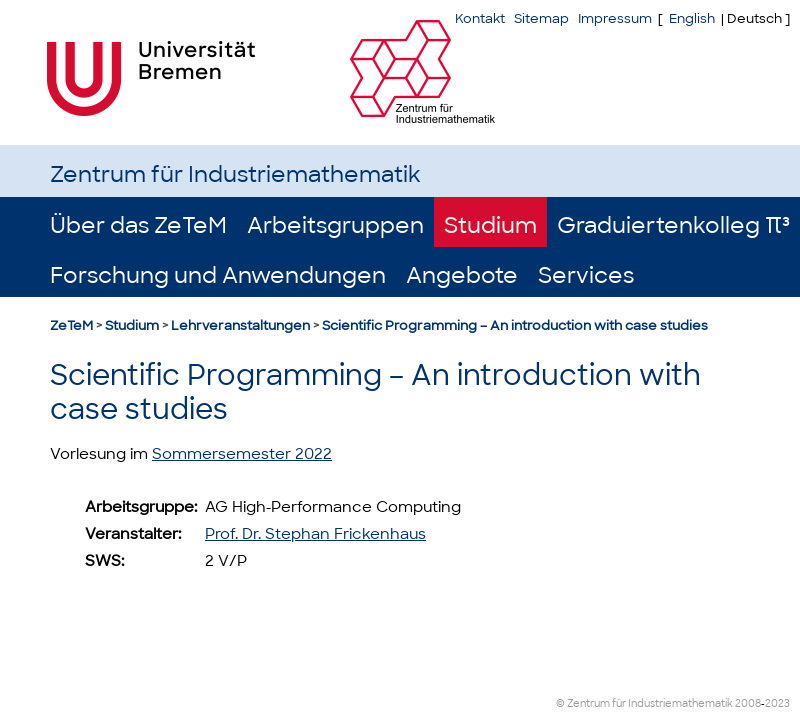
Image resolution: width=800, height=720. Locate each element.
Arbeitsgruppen (335, 225)
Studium (490, 225)
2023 (777, 703)
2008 (748, 703)
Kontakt (480, 18)
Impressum (615, 18)
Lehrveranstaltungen (240, 325)
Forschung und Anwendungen (218, 275)
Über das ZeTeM (138, 225)
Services (586, 275)
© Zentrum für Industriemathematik (644, 703)
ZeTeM (71, 325)
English (692, 18)
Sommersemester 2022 (242, 454)
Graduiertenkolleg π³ (673, 225)
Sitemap (541, 18)
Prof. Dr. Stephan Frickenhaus (315, 534)
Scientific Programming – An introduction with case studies (515, 325)
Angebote (462, 275)
